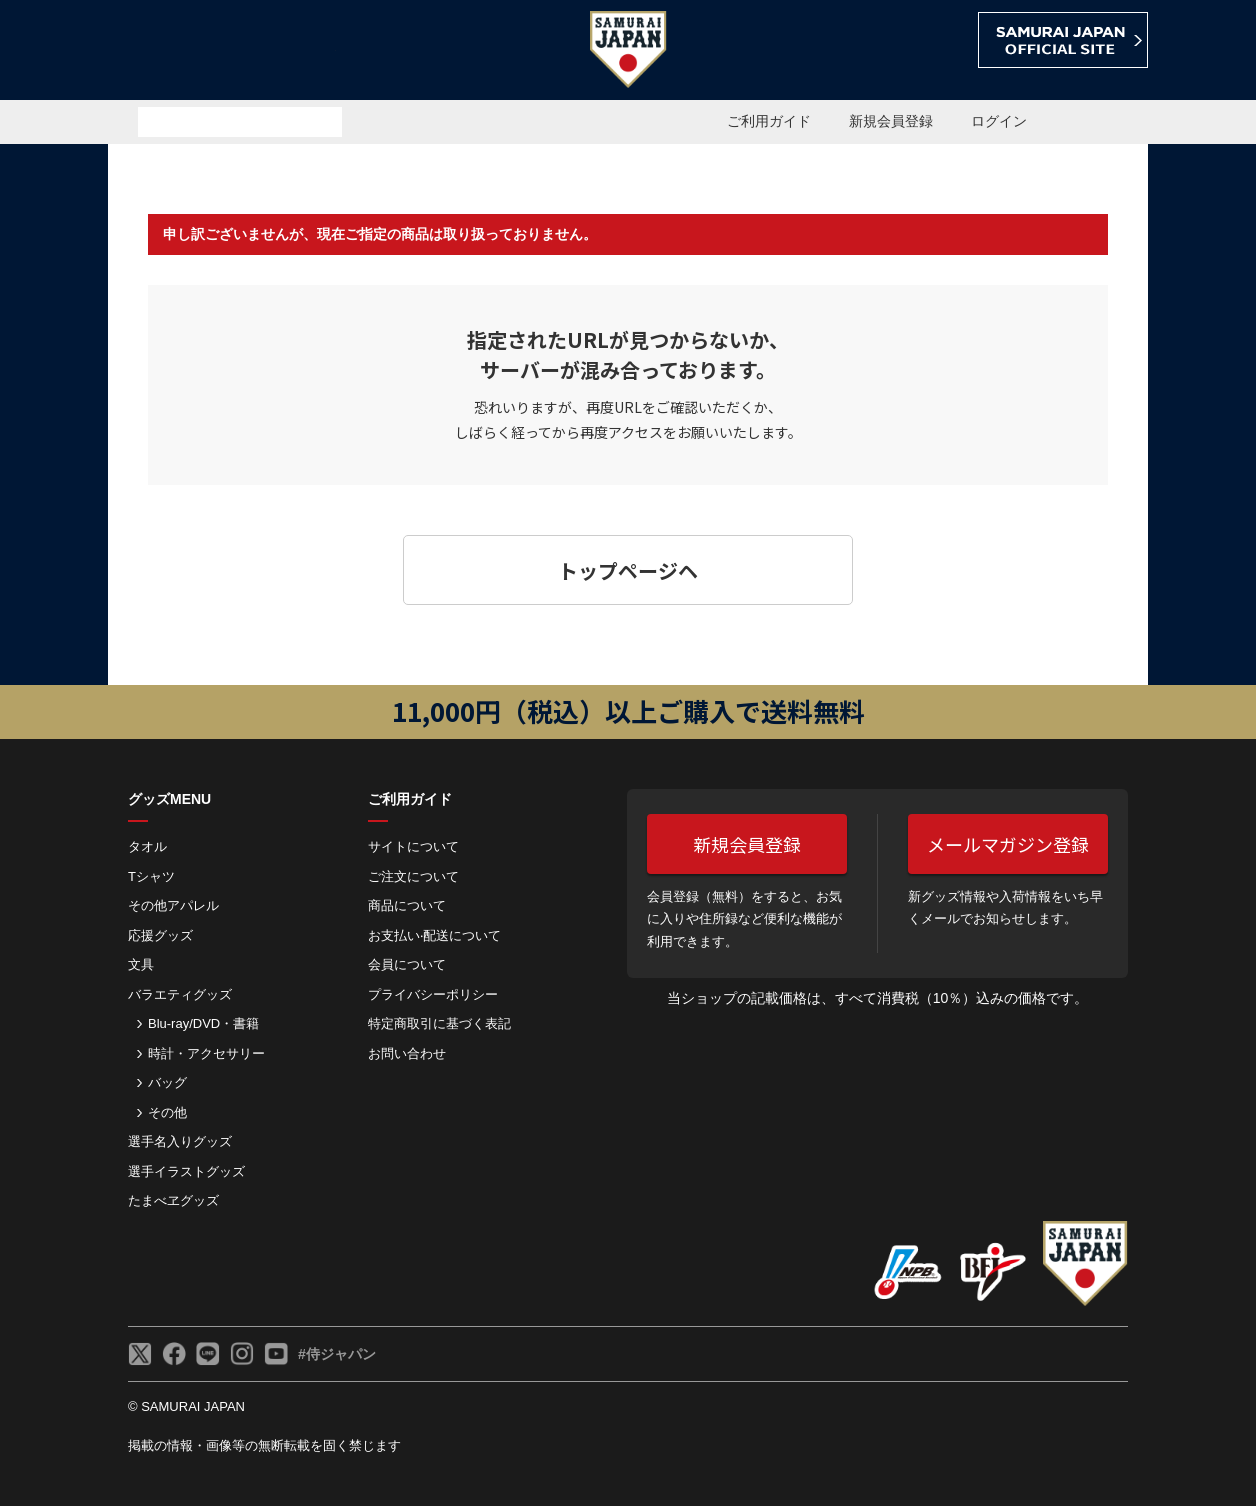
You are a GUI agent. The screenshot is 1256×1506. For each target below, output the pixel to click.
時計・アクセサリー (206, 1053)
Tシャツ (151, 876)
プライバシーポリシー (433, 994)
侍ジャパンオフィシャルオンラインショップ (222, 51)
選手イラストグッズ (186, 1171)
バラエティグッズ (180, 994)
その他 (167, 1112)
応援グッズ (160, 935)
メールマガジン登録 (1008, 844)
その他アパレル (173, 905)
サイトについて (413, 846)
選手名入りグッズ (180, 1141)
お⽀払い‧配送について (434, 935)
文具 (141, 964)
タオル (147, 846)
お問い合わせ (407, 1053)
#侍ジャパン (337, 1354)
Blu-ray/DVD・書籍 (203, 1023)
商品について (407, 905)
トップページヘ (628, 570)
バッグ (167, 1082)
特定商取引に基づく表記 (439, 1023)
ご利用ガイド (769, 121)
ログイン (999, 121)
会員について (407, 964)
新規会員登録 (891, 121)
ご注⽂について (413, 876)
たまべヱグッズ (173, 1200)
